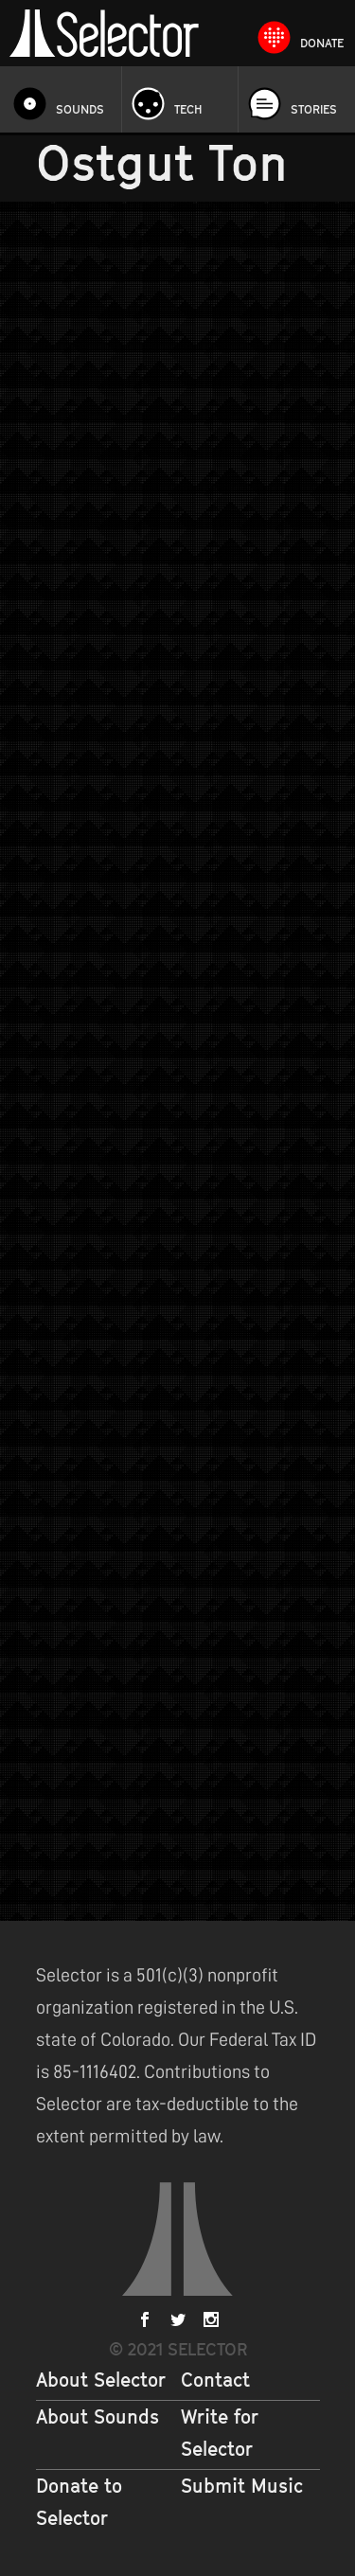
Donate (322, 43)
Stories (314, 109)
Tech (188, 109)
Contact (215, 2380)
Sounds (80, 109)
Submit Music (242, 2486)
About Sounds (97, 2417)
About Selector (101, 2380)
